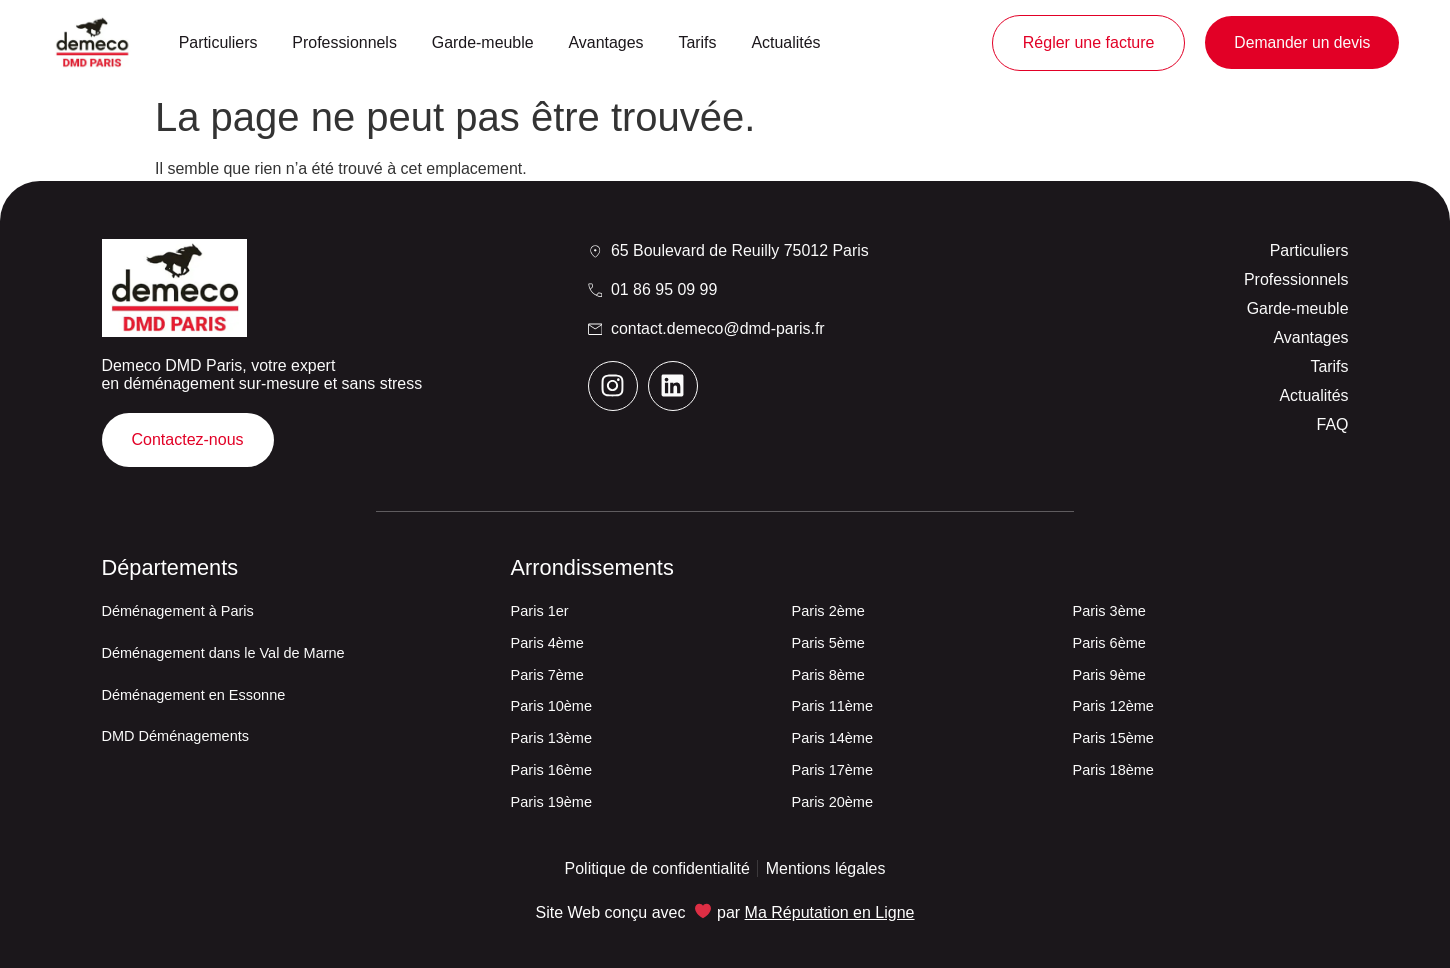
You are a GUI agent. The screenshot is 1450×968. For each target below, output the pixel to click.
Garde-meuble (483, 42)
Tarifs (697, 42)
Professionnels (344, 42)
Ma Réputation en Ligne (830, 912)
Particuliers (218, 42)
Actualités (785, 42)
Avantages (606, 42)
